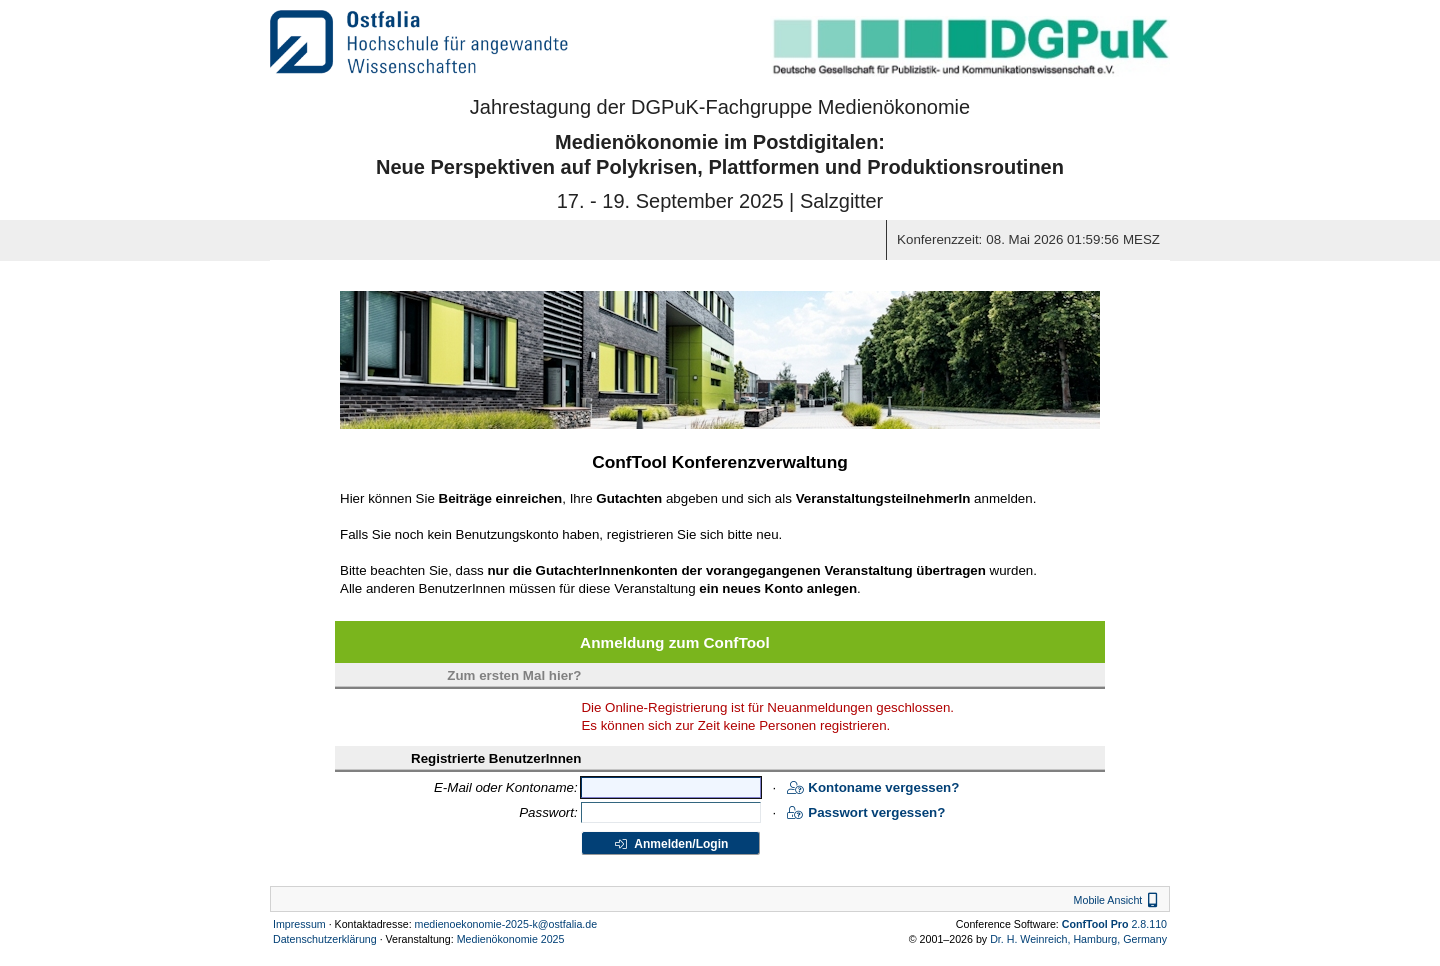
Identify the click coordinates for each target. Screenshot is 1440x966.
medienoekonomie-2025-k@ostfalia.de (506, 924)
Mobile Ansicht (1118, 900)
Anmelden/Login (670, 844)
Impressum (299, 924)
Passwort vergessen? (866, 812)
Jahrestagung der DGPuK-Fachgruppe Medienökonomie (720, 107)
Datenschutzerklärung (325, 939)
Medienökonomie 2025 (511, 939)
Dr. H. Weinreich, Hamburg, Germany (1078, 939)
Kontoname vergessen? (873, 787)
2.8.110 (1114, 924)
